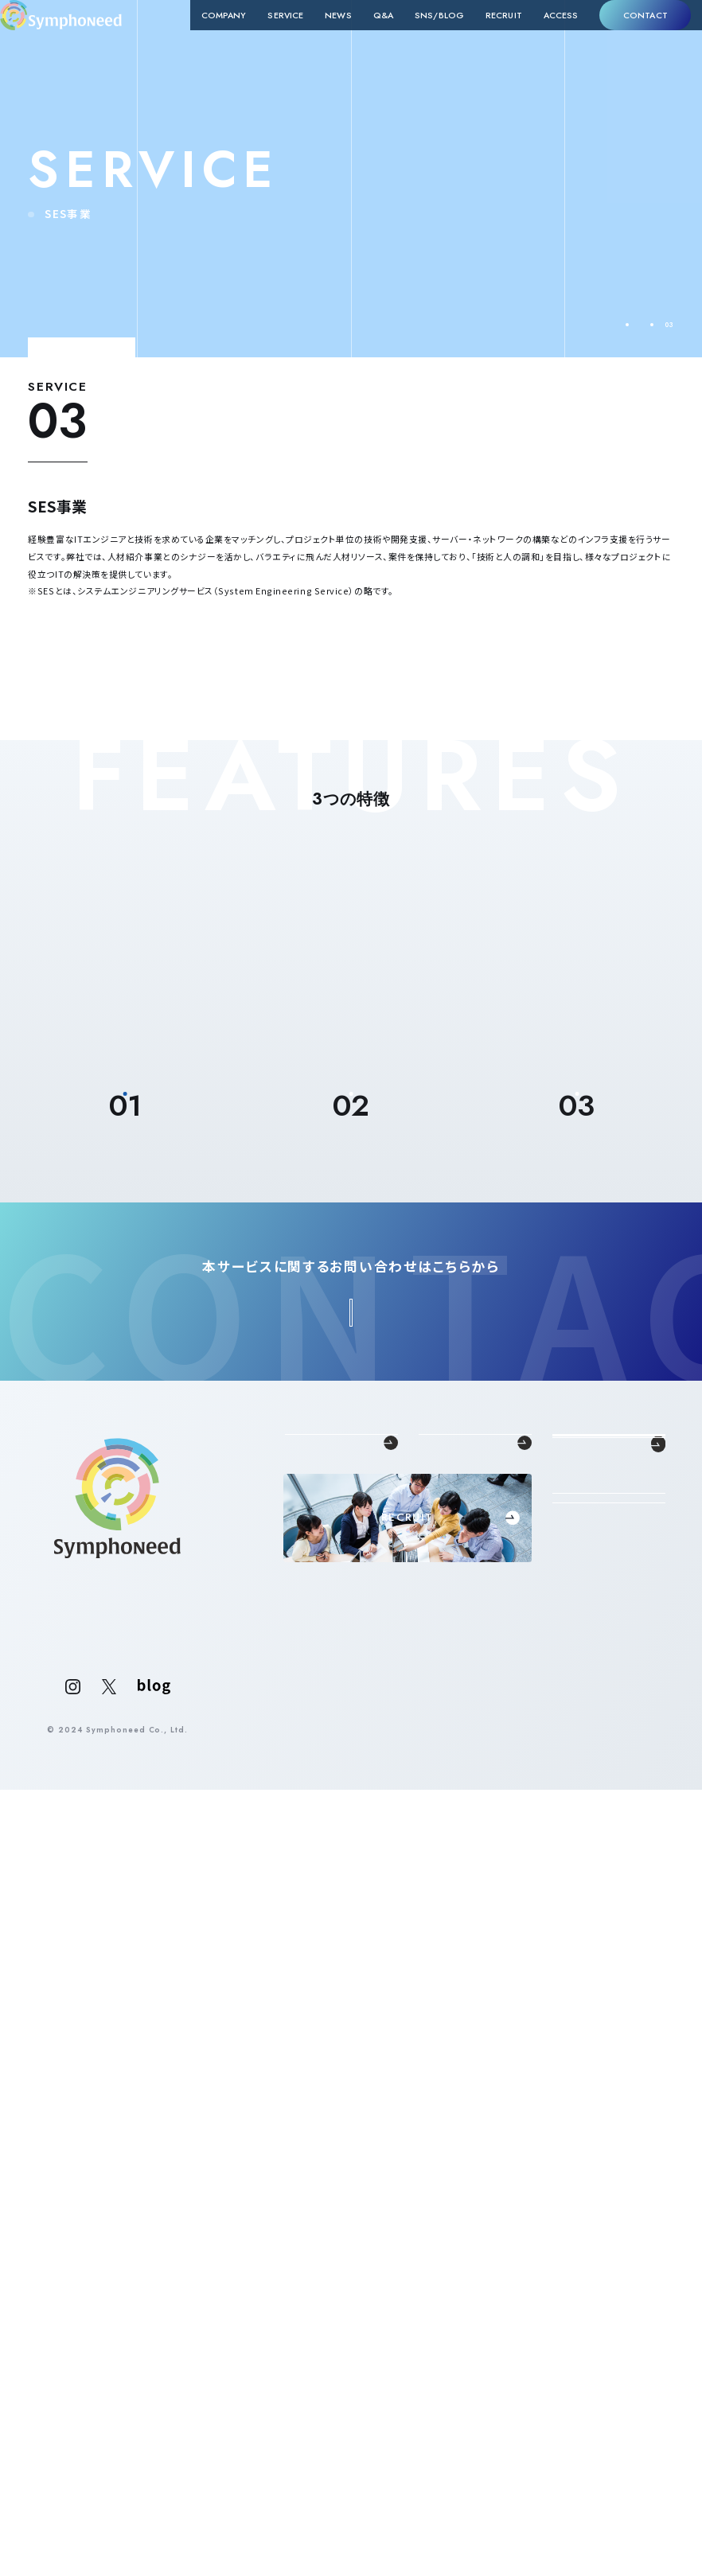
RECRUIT (482, 34)
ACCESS (539, 34)
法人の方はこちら (609, 2393)
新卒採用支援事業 (449, 2273)
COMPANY (202, 34)
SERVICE (265, 34)
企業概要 (300, 2287)
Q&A (362, 34)
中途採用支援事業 (449, 2259)
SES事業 (434, 2287)
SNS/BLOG (418, 34)
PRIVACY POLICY (629, 2516)
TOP (574, 324)
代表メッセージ (310, 2259)
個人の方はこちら (609, 2432)
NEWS (316, 34)
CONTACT (624, 34)
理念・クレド (304, 2273)
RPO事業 (434, 2302)
